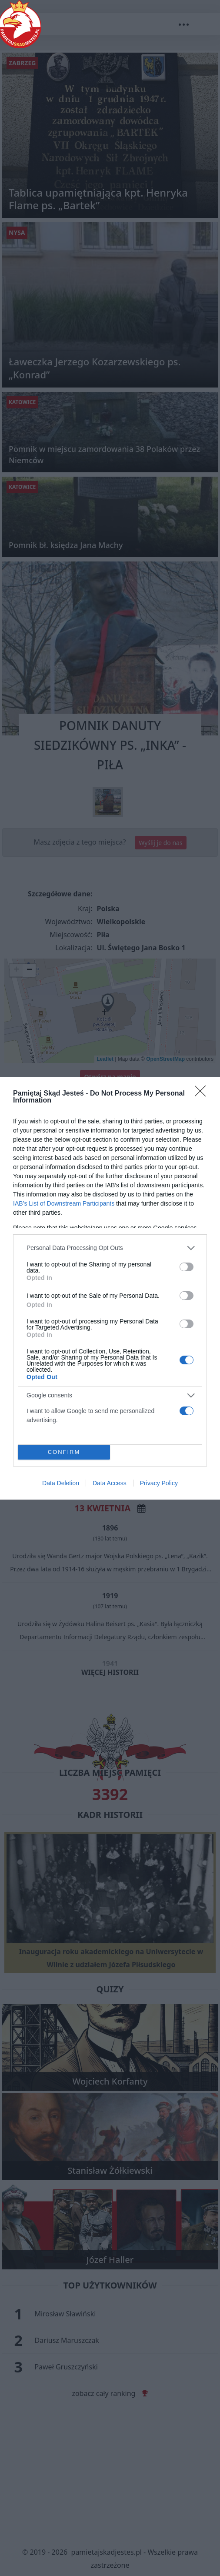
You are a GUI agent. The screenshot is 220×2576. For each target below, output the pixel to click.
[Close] (203, 1094)
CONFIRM (64, 1451)
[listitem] (110, 1248)
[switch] (186, 1267)
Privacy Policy (159, 1483)
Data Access (110, 1483)
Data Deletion (60, 1483)
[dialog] (110, 1288)
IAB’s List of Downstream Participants (63, 1203)
